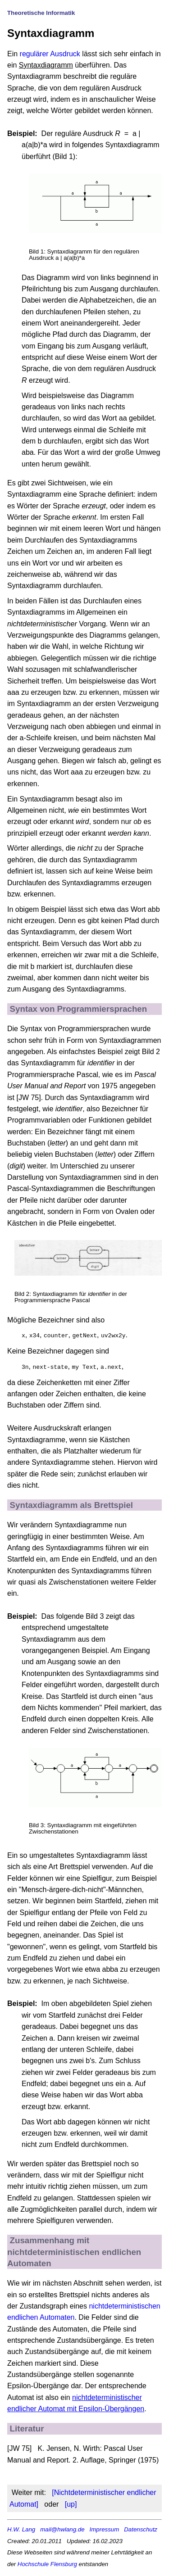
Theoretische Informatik (41, 12)
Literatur (27, 2427)
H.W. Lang (21, 2528)
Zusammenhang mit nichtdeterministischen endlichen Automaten (74, 2251)
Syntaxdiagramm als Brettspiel (71, 1504)
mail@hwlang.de (62, 2528)
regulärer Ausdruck (50, 54)
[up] (71, 2503)
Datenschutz (140, 2528)
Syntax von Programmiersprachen (78, 1009)
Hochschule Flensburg (47, 2563)
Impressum (104, 2528)
